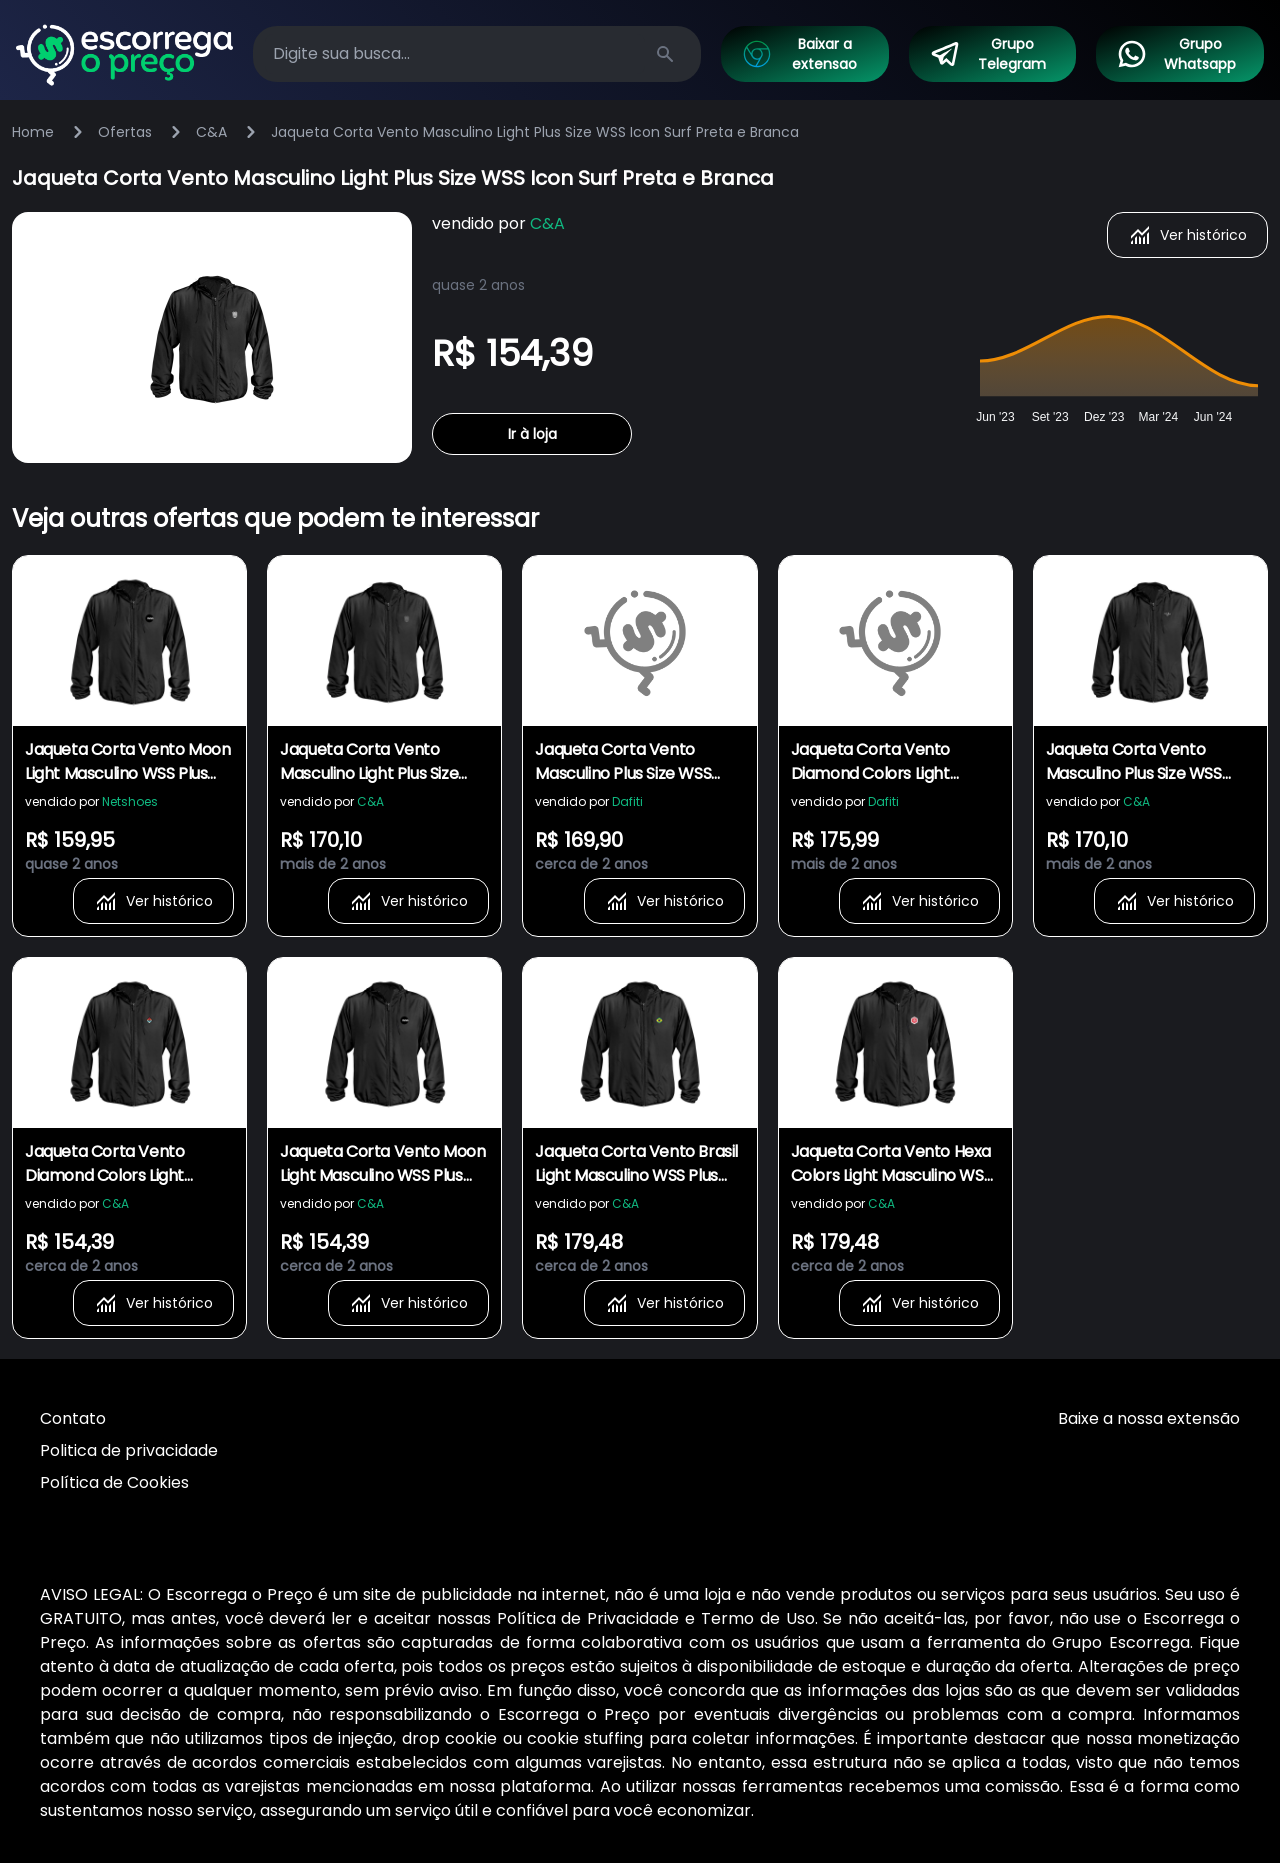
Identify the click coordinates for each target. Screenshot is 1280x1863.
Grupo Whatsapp (1176, 54)
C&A (211, 132)
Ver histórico (1187, 235)
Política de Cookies (114, 1482)
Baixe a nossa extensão (1149, 1418)
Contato (73, 1418)
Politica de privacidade (129, 1450)
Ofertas (125, 132)
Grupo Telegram (988, 54)
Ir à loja (532, 434)
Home (33, 132)
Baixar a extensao (799, 54)
